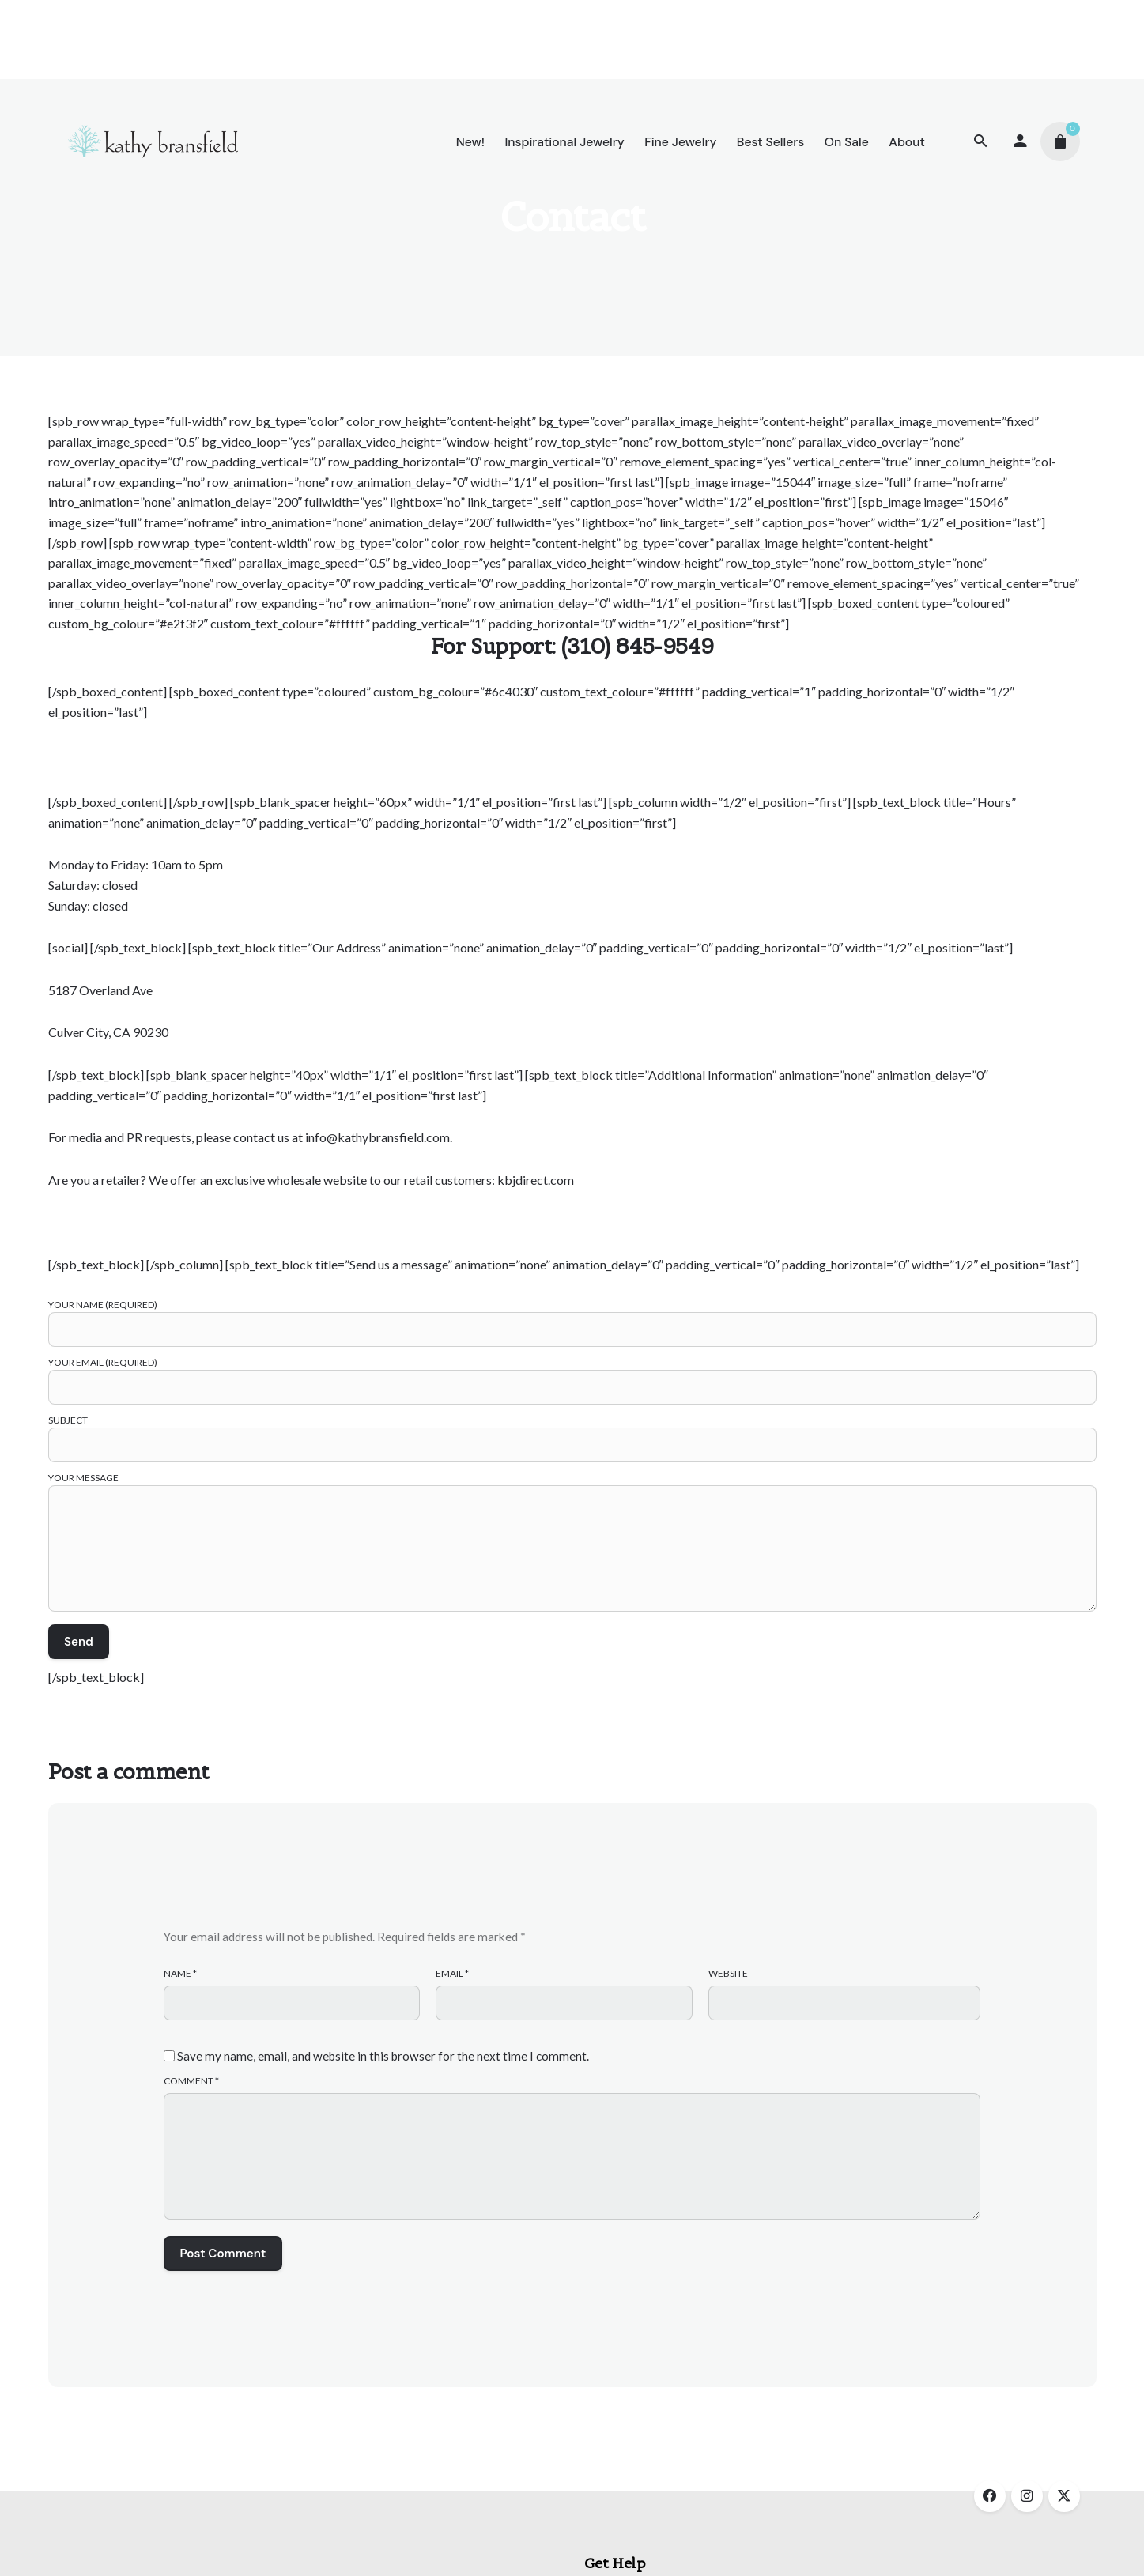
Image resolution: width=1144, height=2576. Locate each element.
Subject (572, 1432)
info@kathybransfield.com (377, 1137)
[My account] (1020, 141)
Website (728, 1973)
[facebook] (990, 2496)
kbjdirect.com (535, 1179)
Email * (452, 1973)
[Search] (981, 141)
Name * (180, 1973)
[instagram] (1027, 2496)
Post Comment (223, 2253)
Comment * (191, 2081)
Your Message (572, 1543)
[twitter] (1064, 2496)
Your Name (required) (572, 1317)
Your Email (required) (572, 1375)
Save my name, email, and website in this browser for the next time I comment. (383, 2056)
